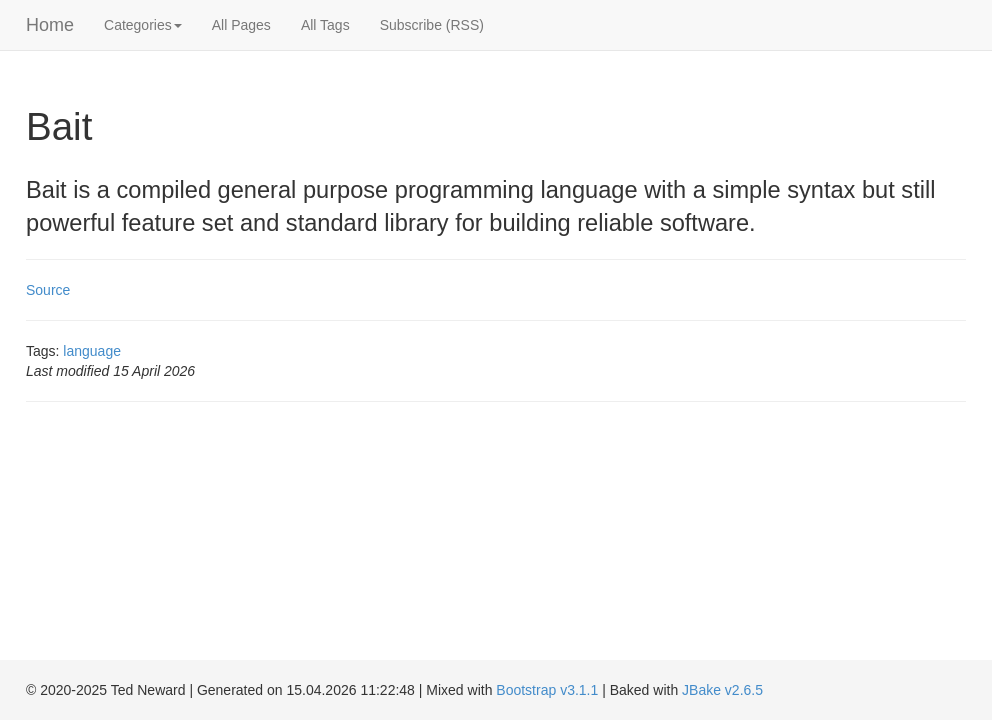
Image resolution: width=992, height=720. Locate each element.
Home (50, 25)
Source (48, 290)
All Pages (241, 25)
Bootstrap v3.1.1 (547, 690)
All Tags (325, 25)
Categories (143, 25)
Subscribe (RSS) (432, 25)
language (92, 351)
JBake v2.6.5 (722, 690)
